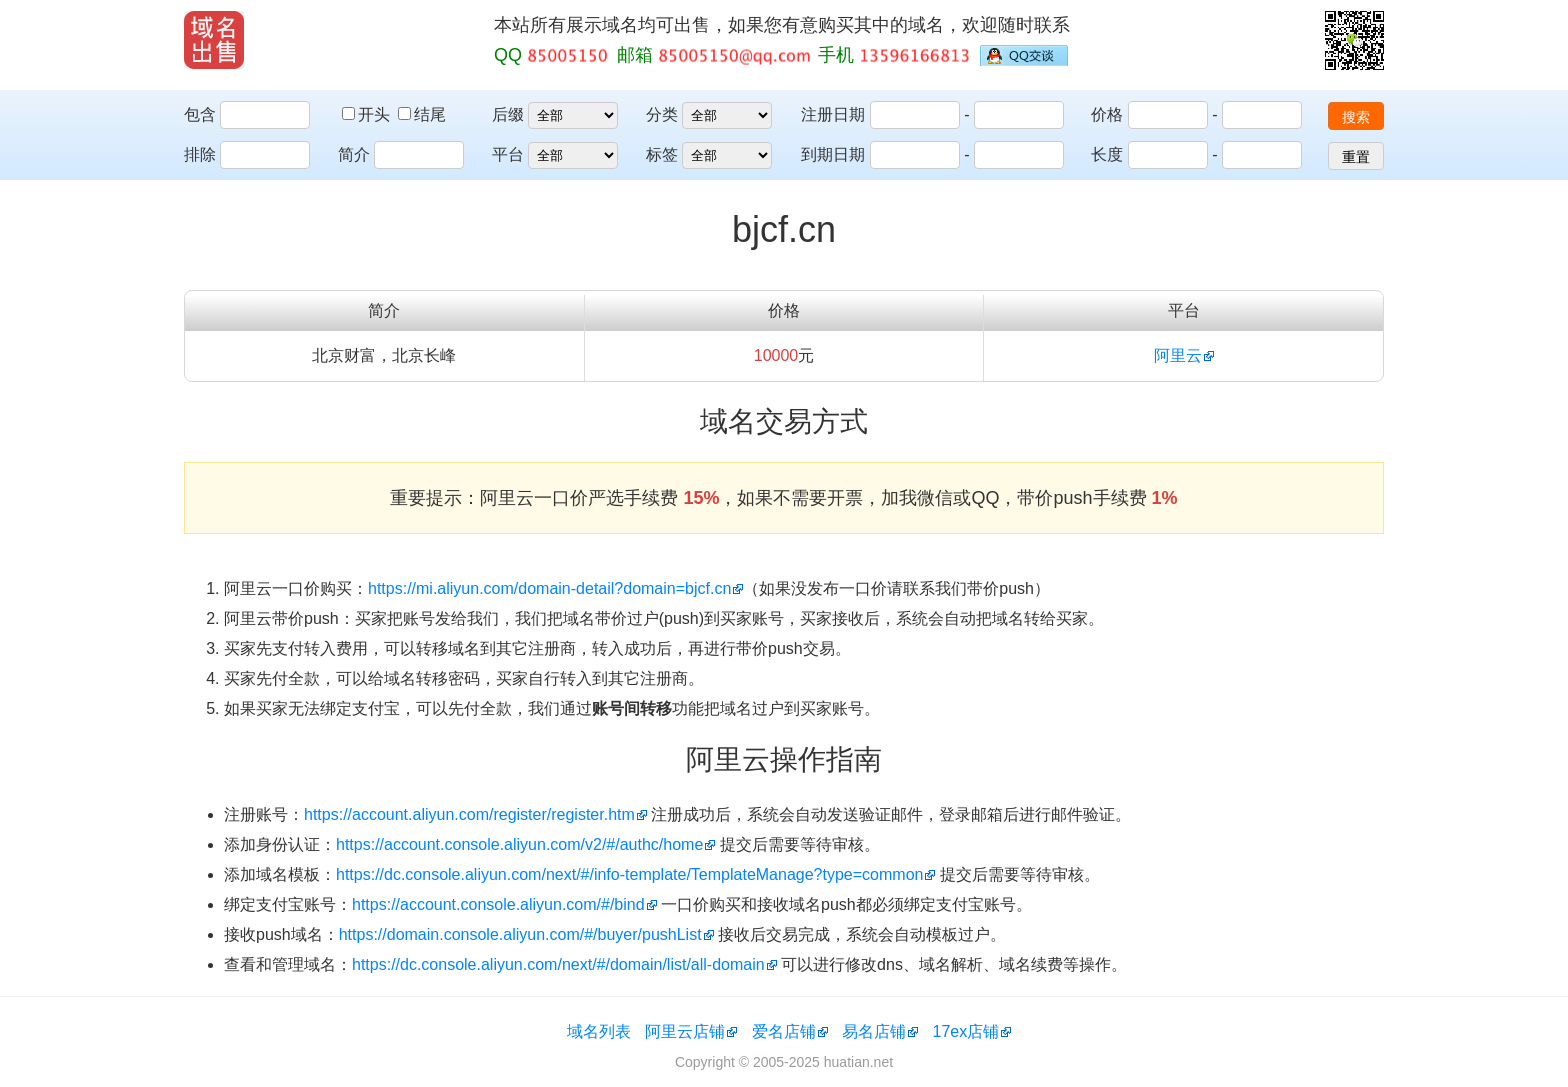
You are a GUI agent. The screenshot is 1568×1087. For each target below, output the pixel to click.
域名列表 (599, 1031)
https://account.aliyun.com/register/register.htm (469, 814)
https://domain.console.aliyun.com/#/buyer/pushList (520, 934)
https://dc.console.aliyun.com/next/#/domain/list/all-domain (558, 964)
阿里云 (1178, 355)
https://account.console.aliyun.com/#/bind (498, 904)
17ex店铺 (966, 1031)
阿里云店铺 (685, 1031)
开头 (368, 114)
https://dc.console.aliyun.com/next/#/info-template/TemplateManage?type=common (629, 874)
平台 (508, 154)
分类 (662, 114)
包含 (200, 114)
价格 (1107, 114)
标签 (662, 154)
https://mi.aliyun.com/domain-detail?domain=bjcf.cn (549, 588)
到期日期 (833, 154)
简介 (354, 154)
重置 (1356, 157)
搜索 (1356, 117)
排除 (200, 154)
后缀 (508, 114)
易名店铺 (874, 1031)
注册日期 (833, 114)
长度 (1107, 154)
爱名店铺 (784, 1031)
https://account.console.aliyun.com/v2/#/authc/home (519, 844)
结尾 (422, 114)
